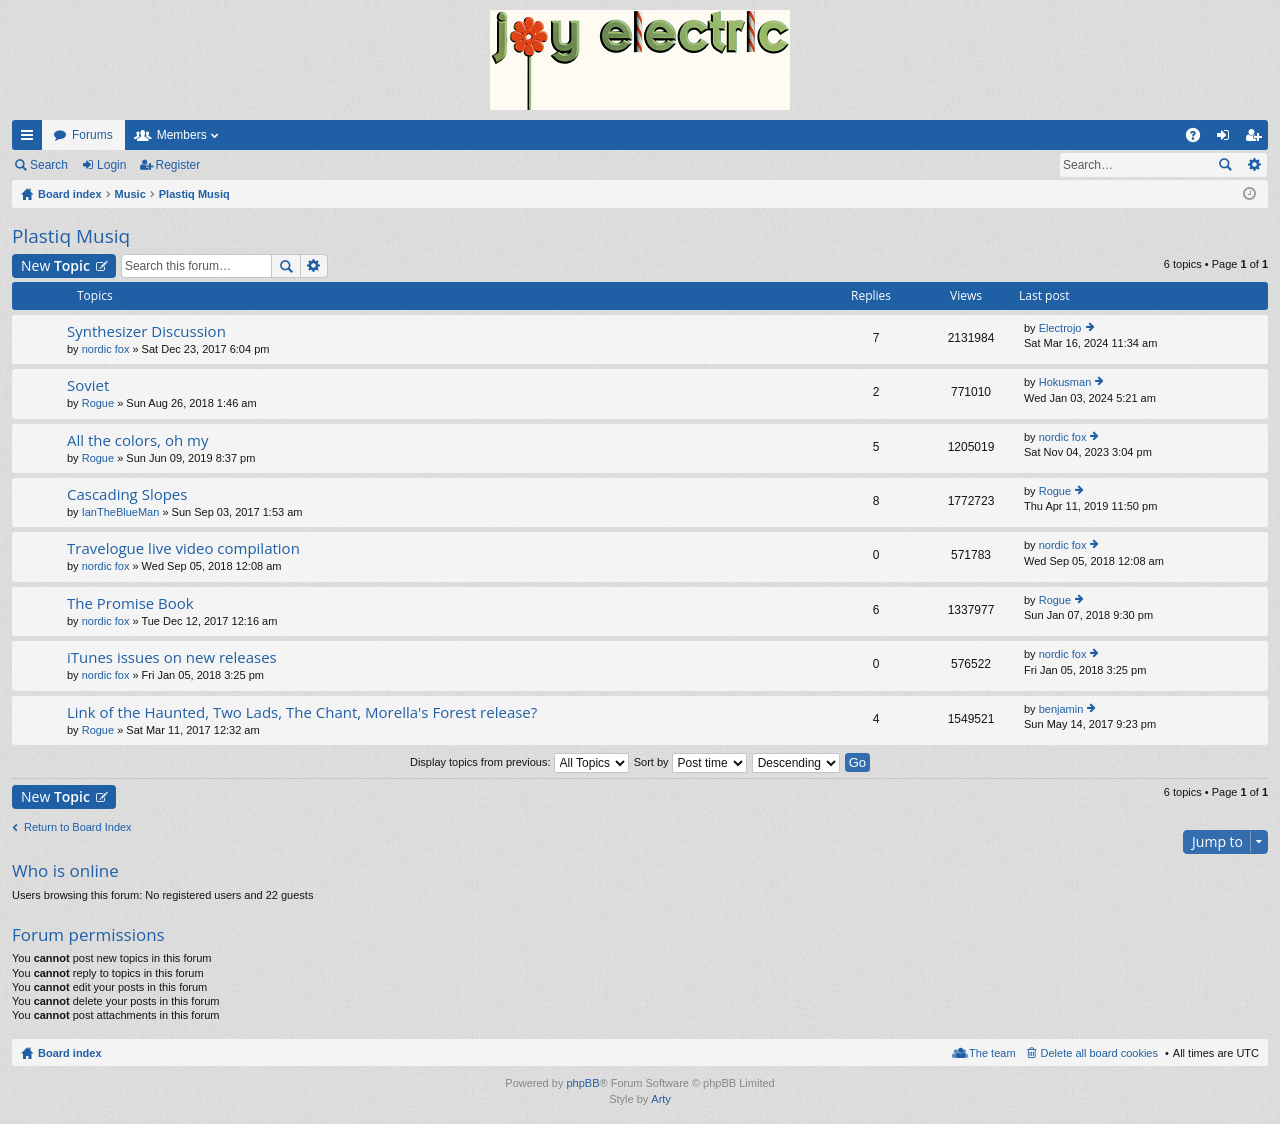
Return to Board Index (78, 827)
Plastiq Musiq (71, 236)
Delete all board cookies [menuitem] (1099, 1053)
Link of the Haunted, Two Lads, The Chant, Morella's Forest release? (302, 712)
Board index (70, 1053)
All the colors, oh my (137, 440)
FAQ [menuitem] (1199, 139)
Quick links (31, 139)
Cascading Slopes (127, 494)
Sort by (690, 762)
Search (49, 165)
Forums (92, 135)
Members (182, 135)
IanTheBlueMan (121, 512)
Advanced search (1253, 165)
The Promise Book (130, 603)
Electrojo (1060, 328)
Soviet (88, 385)
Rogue (98, 403)
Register (178, 165)
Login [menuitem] (1227, 139)
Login (111, 165)
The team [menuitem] (992, 1053)
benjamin (1061, 709)
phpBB (582, 1083)
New (55, 265)
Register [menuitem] (1257, 139)
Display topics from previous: (519, 762)
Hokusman (1065, 382)
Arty (661, 1099)
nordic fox (106, 349)
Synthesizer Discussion (146, 331)
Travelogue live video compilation (183, 548)
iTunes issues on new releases (172, 657)
